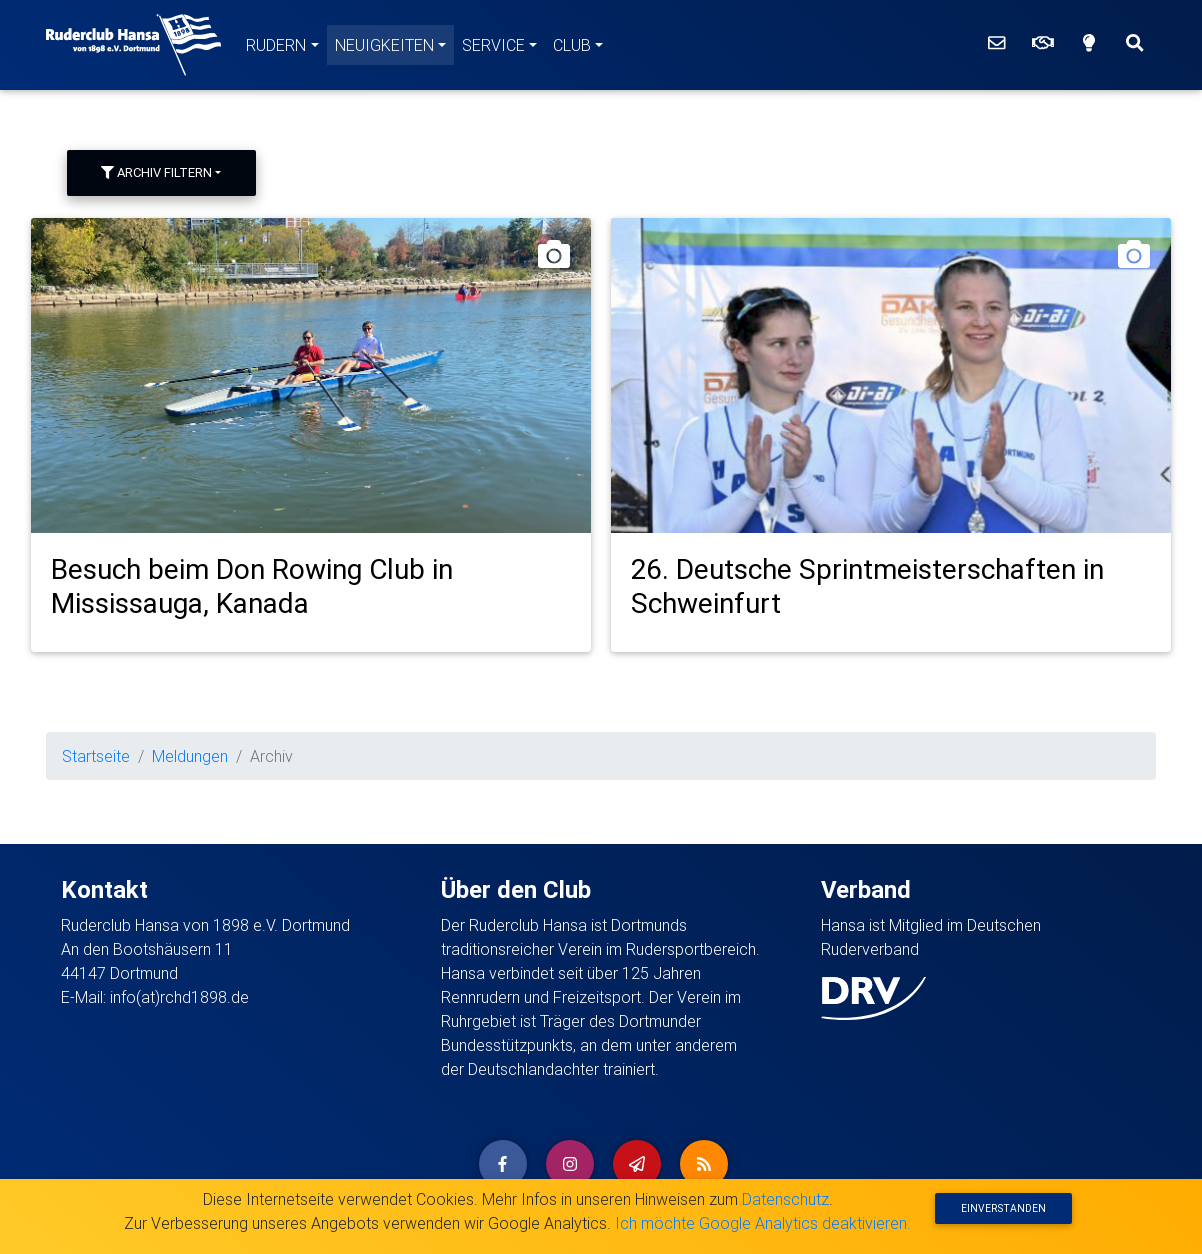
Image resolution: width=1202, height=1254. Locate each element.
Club (572, 45)
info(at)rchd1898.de (179, 997)
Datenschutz (785, 1199)
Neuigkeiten (384, 45)
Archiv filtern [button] (156, 172)
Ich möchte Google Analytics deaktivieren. (763, 1223)
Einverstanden (1003, 1208)
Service (493, 45)
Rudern (276, 45)
